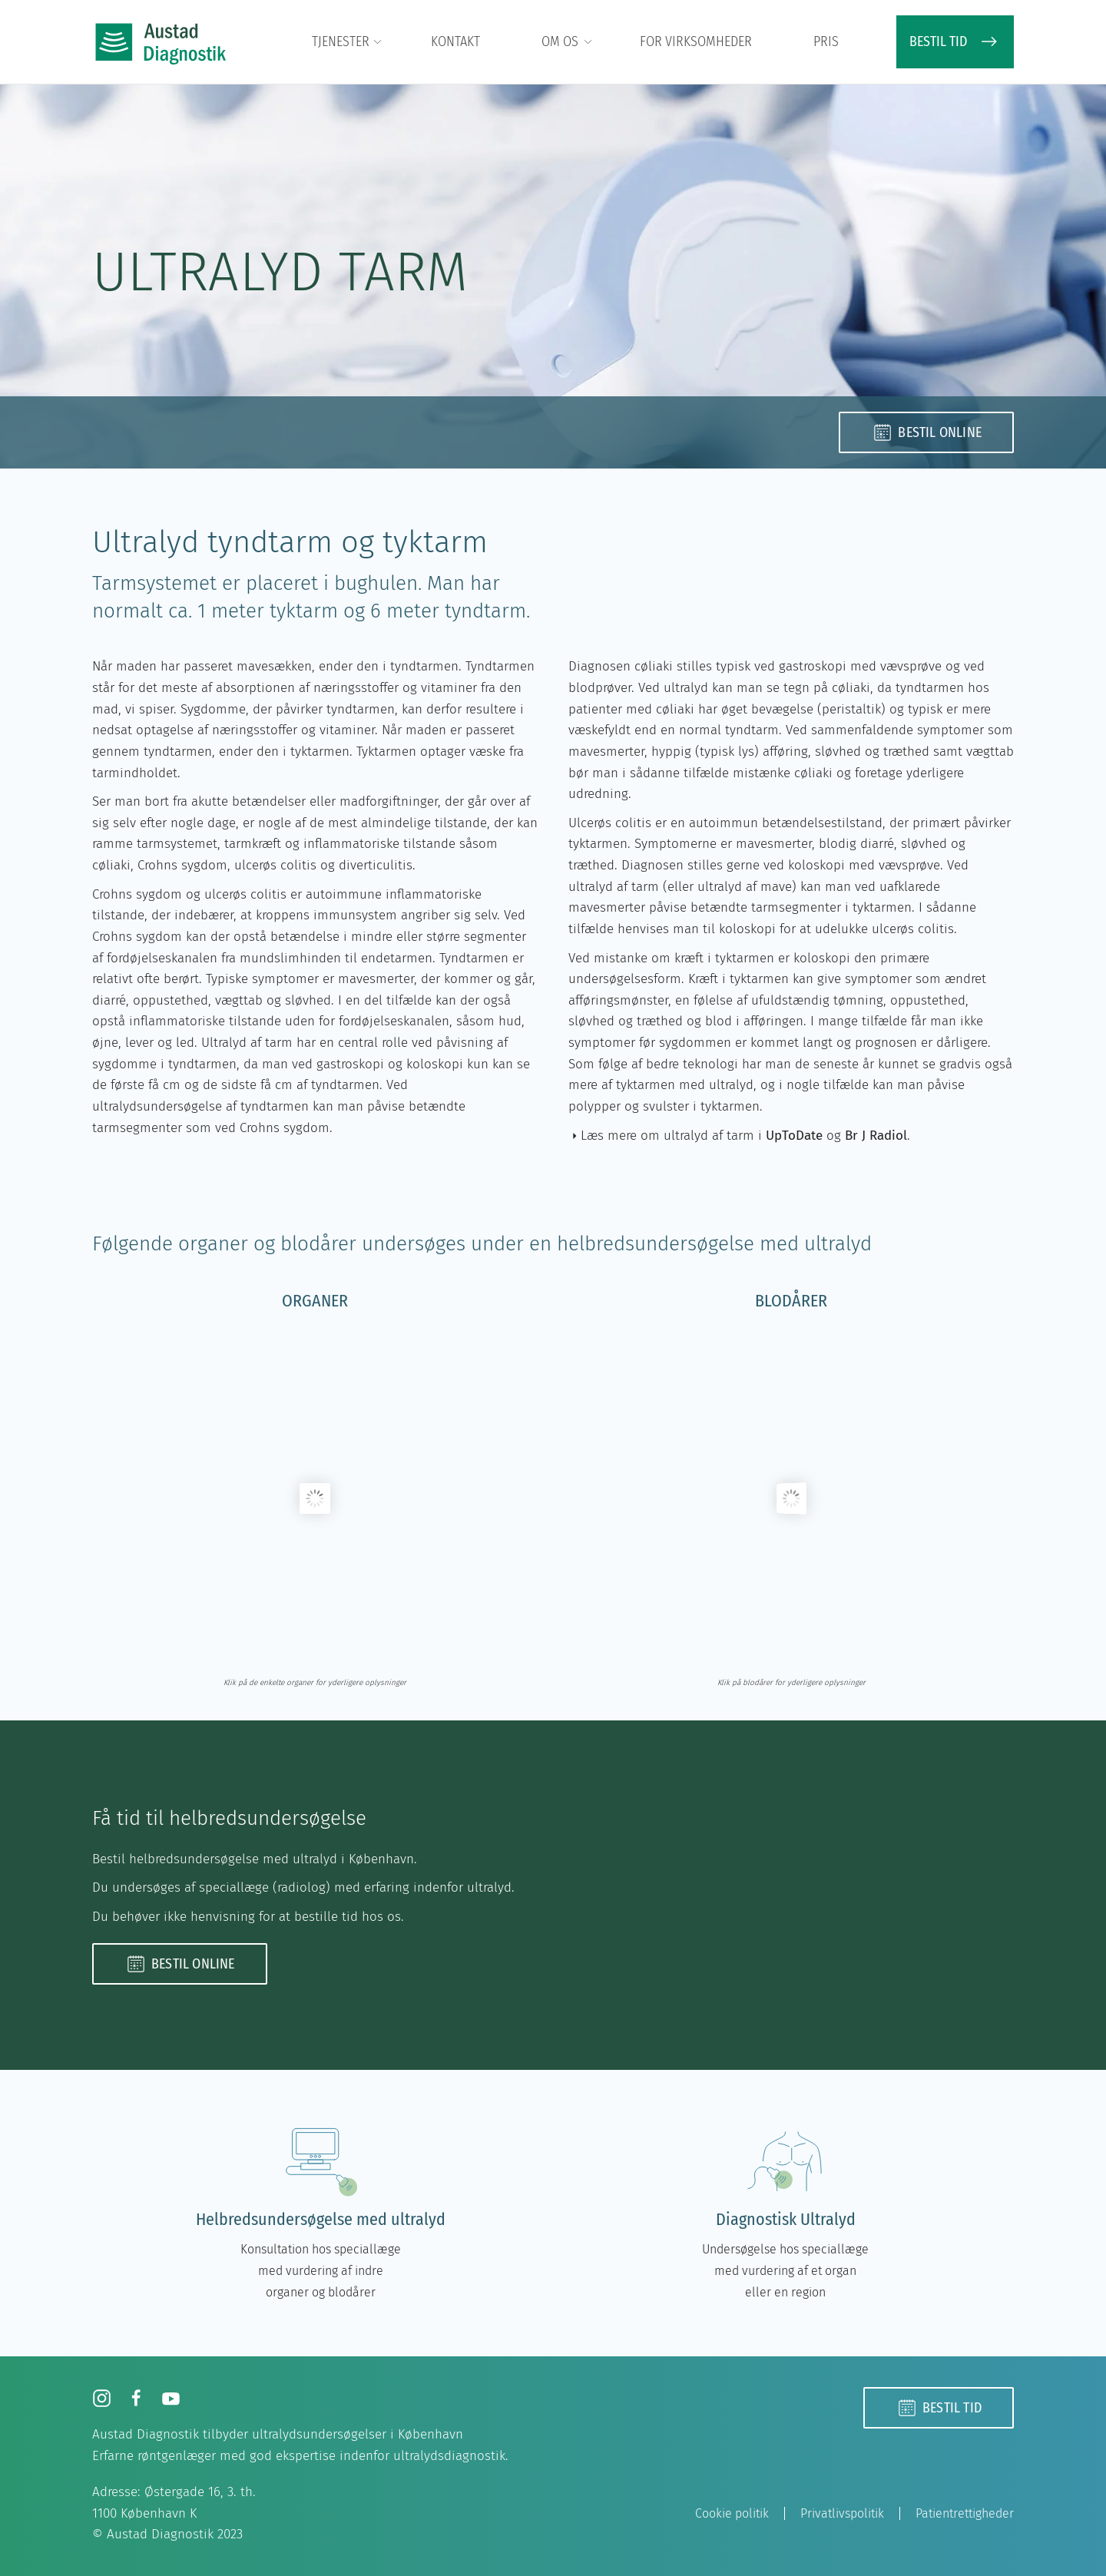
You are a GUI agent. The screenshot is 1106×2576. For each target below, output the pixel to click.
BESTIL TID (955, 41)
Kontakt (455, 41)
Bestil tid (939, 2407)
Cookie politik (732, 2513)
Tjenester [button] (348, 41)
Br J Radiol (876, 1135)
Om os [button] (567, 41)
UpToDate (794, 1135)
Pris (826, 41)
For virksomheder (696, 41)
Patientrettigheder (965, 2513)
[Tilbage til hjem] (161, 41)
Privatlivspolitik (842, 2513)
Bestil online (926, 432)
